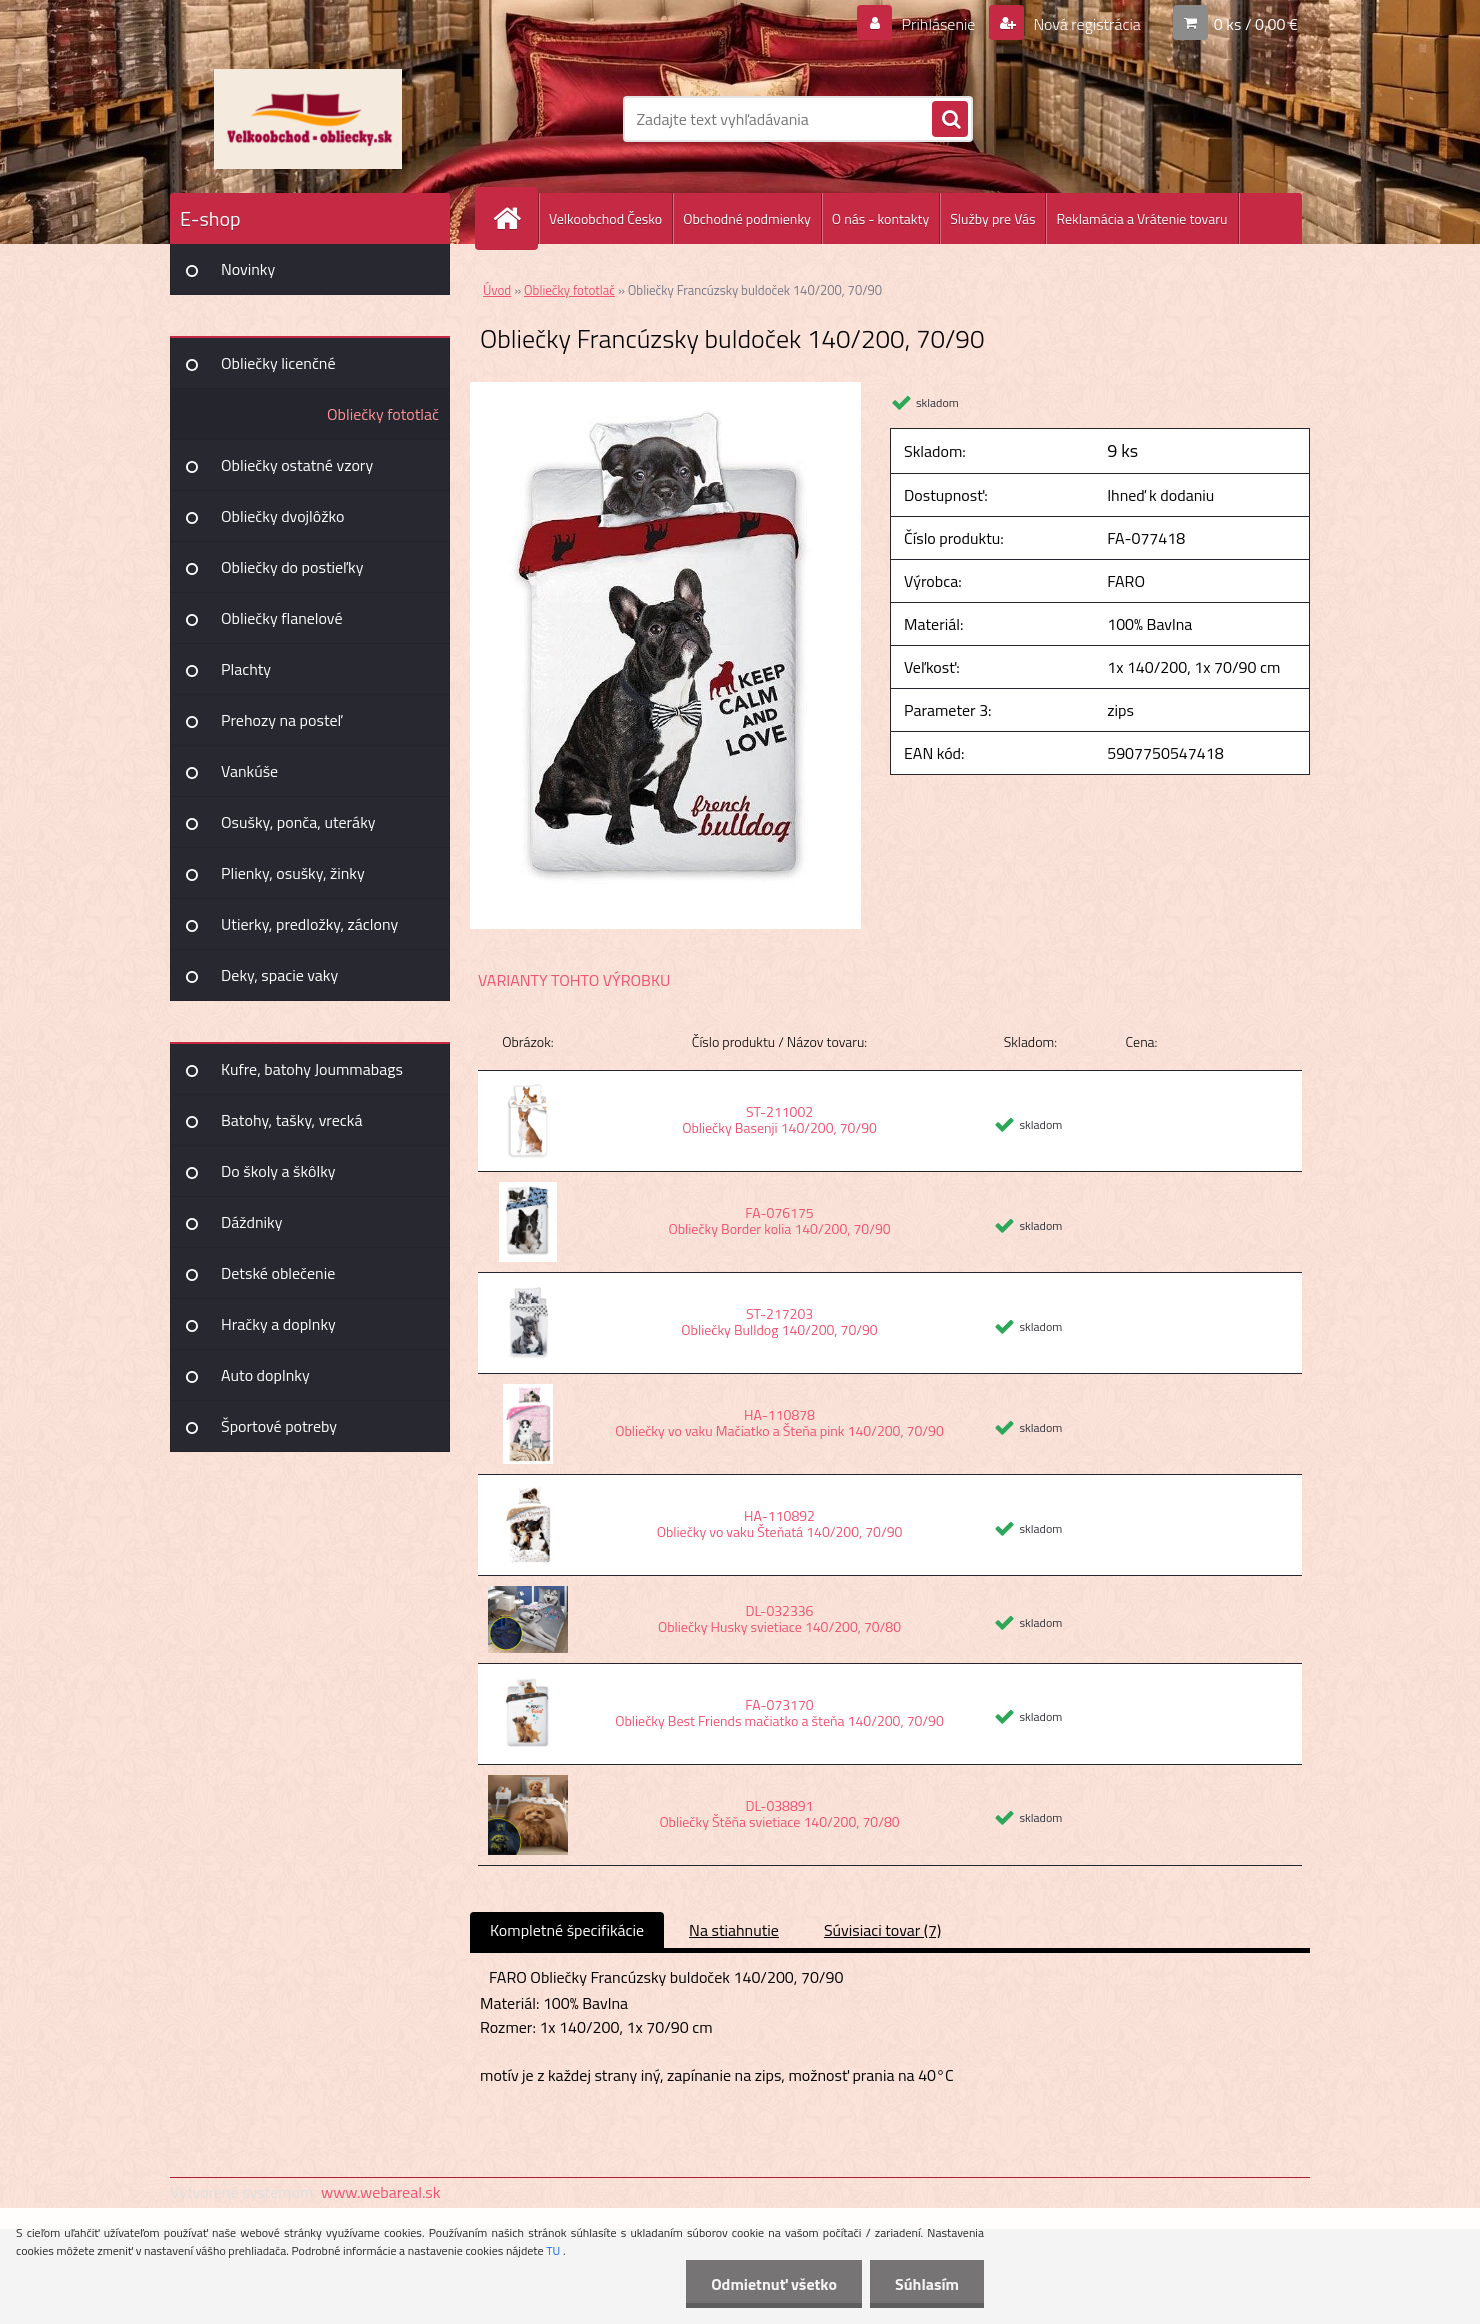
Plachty (246, 669)
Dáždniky (252, 1222)
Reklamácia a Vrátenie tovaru (1141, 218)
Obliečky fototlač (383, 414)
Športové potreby (279, 1426)
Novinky (248, 269)
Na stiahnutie (734, 1930)
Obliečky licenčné (278, 363)
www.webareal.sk (381, 2192)
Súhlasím (927, 2284)
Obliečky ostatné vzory (297, 465)
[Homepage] (515, 218)
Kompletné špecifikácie (567, 1930)
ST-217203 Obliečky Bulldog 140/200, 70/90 (779, 1321)
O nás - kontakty (880, 218)
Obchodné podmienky (747, 218)
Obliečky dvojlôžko (282, 516)
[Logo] (307, 119)
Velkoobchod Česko (605, 218)
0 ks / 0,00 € (1256, 24)
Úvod (497, 290)
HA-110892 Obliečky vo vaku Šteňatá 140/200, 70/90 (780, 1523)
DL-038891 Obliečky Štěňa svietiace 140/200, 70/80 (779, 1813)
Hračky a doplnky (278, 1324)
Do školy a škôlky (278, 1171)
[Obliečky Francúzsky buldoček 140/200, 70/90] (665, 390)
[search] (950, 120)
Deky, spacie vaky (279, 975)
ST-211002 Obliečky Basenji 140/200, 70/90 (779, 1119)
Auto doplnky (265, 1375)
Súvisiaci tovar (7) (882, 1930)
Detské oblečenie (278, 1273)
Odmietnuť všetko (774, 2284)
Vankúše (249, 771)
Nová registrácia (1085, 24)
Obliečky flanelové (281, 618)
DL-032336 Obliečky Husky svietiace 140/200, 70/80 (779, 1618)
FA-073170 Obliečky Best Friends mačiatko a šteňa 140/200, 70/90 (779, 1712)
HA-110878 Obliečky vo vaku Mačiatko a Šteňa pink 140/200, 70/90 (779, 1422)
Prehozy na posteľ (281, 720)
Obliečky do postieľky (292, 567)
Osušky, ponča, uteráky (298, 822)
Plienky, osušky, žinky (293, 873)
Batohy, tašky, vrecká (291, 1120)
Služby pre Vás (992, 218)
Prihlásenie (938, 24)
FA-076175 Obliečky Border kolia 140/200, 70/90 (779, 1220)
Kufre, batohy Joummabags (312, 1069)
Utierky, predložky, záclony (309, 924)
